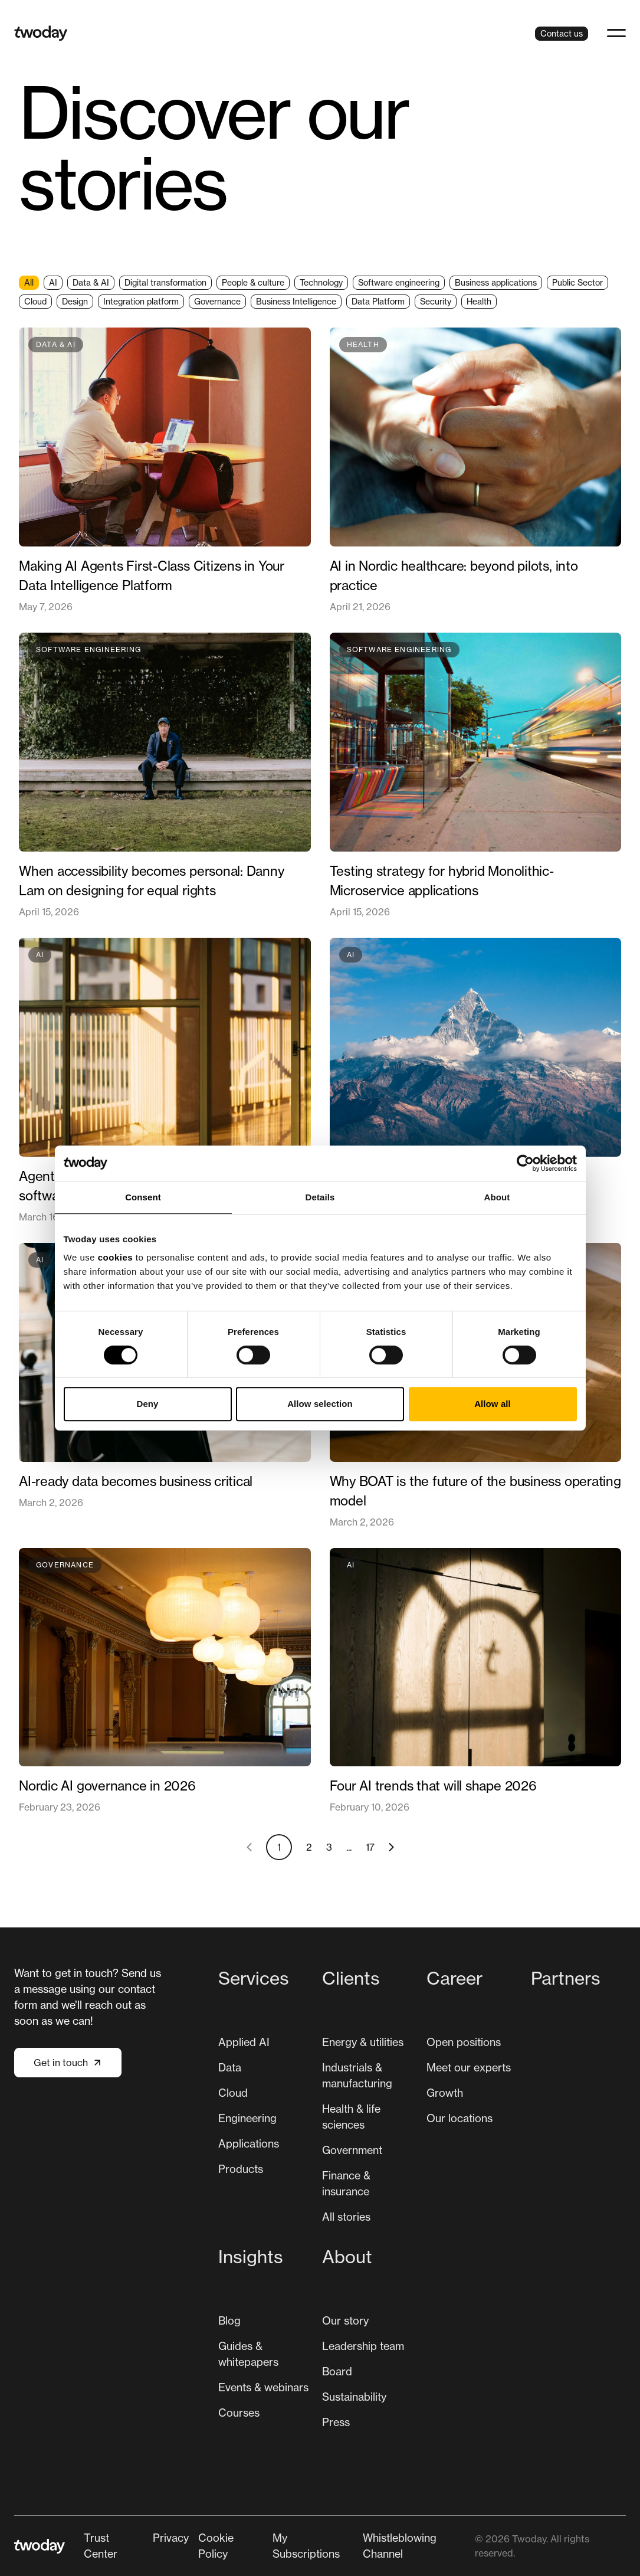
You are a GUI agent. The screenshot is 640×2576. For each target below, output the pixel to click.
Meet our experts (468, 2067)
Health (479, 301)
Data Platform (378, 301)
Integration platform (141, 301)
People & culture (253, 282)
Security (435, 301)
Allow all (492, 1404)
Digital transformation (165, 282)
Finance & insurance (346, 2183)
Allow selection (320, 1404)
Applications (248, 2143)
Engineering (247, 2118)
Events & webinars (263, 2387)
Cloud (35, 301)
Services (253, 1978)
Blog (229, 2320)
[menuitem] (265, 2099)
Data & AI (91, 282)
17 (370, 1847)
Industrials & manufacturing (357, 2075)
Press (336, 2421)
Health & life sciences (351, 2116)
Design (75, 301)
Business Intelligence (296, 301)
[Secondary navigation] (279, 2546)
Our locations (459, 2118)
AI (53, 282)
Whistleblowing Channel (399, 2545)
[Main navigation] (422, 2202)
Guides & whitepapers (248, 2353)
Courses (239, 2412)
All (29, 282)
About (347, 2256)
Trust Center (100, 2545)
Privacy (171, 2537)
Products (240, 2168)
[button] (616, 33)
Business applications (496, 282)
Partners (565, 1978)
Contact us (561, 33)
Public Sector (577, 282)
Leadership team (363, 2345)
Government (352, 2149)
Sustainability (354, 2396)
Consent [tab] (143, 1197)
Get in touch (68, 2062)
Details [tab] (320, 1197)
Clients (351, 1978)
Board (337, 2371)
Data (229, 2067)
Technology (321, 282)
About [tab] (497, 1197)
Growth (444, 2092)
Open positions (463, 2041)
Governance (217, 301)
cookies (115, 1257)
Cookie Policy (216, 2545)
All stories (346, 2216)
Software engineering (398, 282)
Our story (345, 2320)
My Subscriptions (306, 2545)
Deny (147, 1404)
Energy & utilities (362, 2041)
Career (454, 1978)
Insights (250, 2256)
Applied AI (244, 2041)
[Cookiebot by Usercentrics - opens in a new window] (525, 1163)
